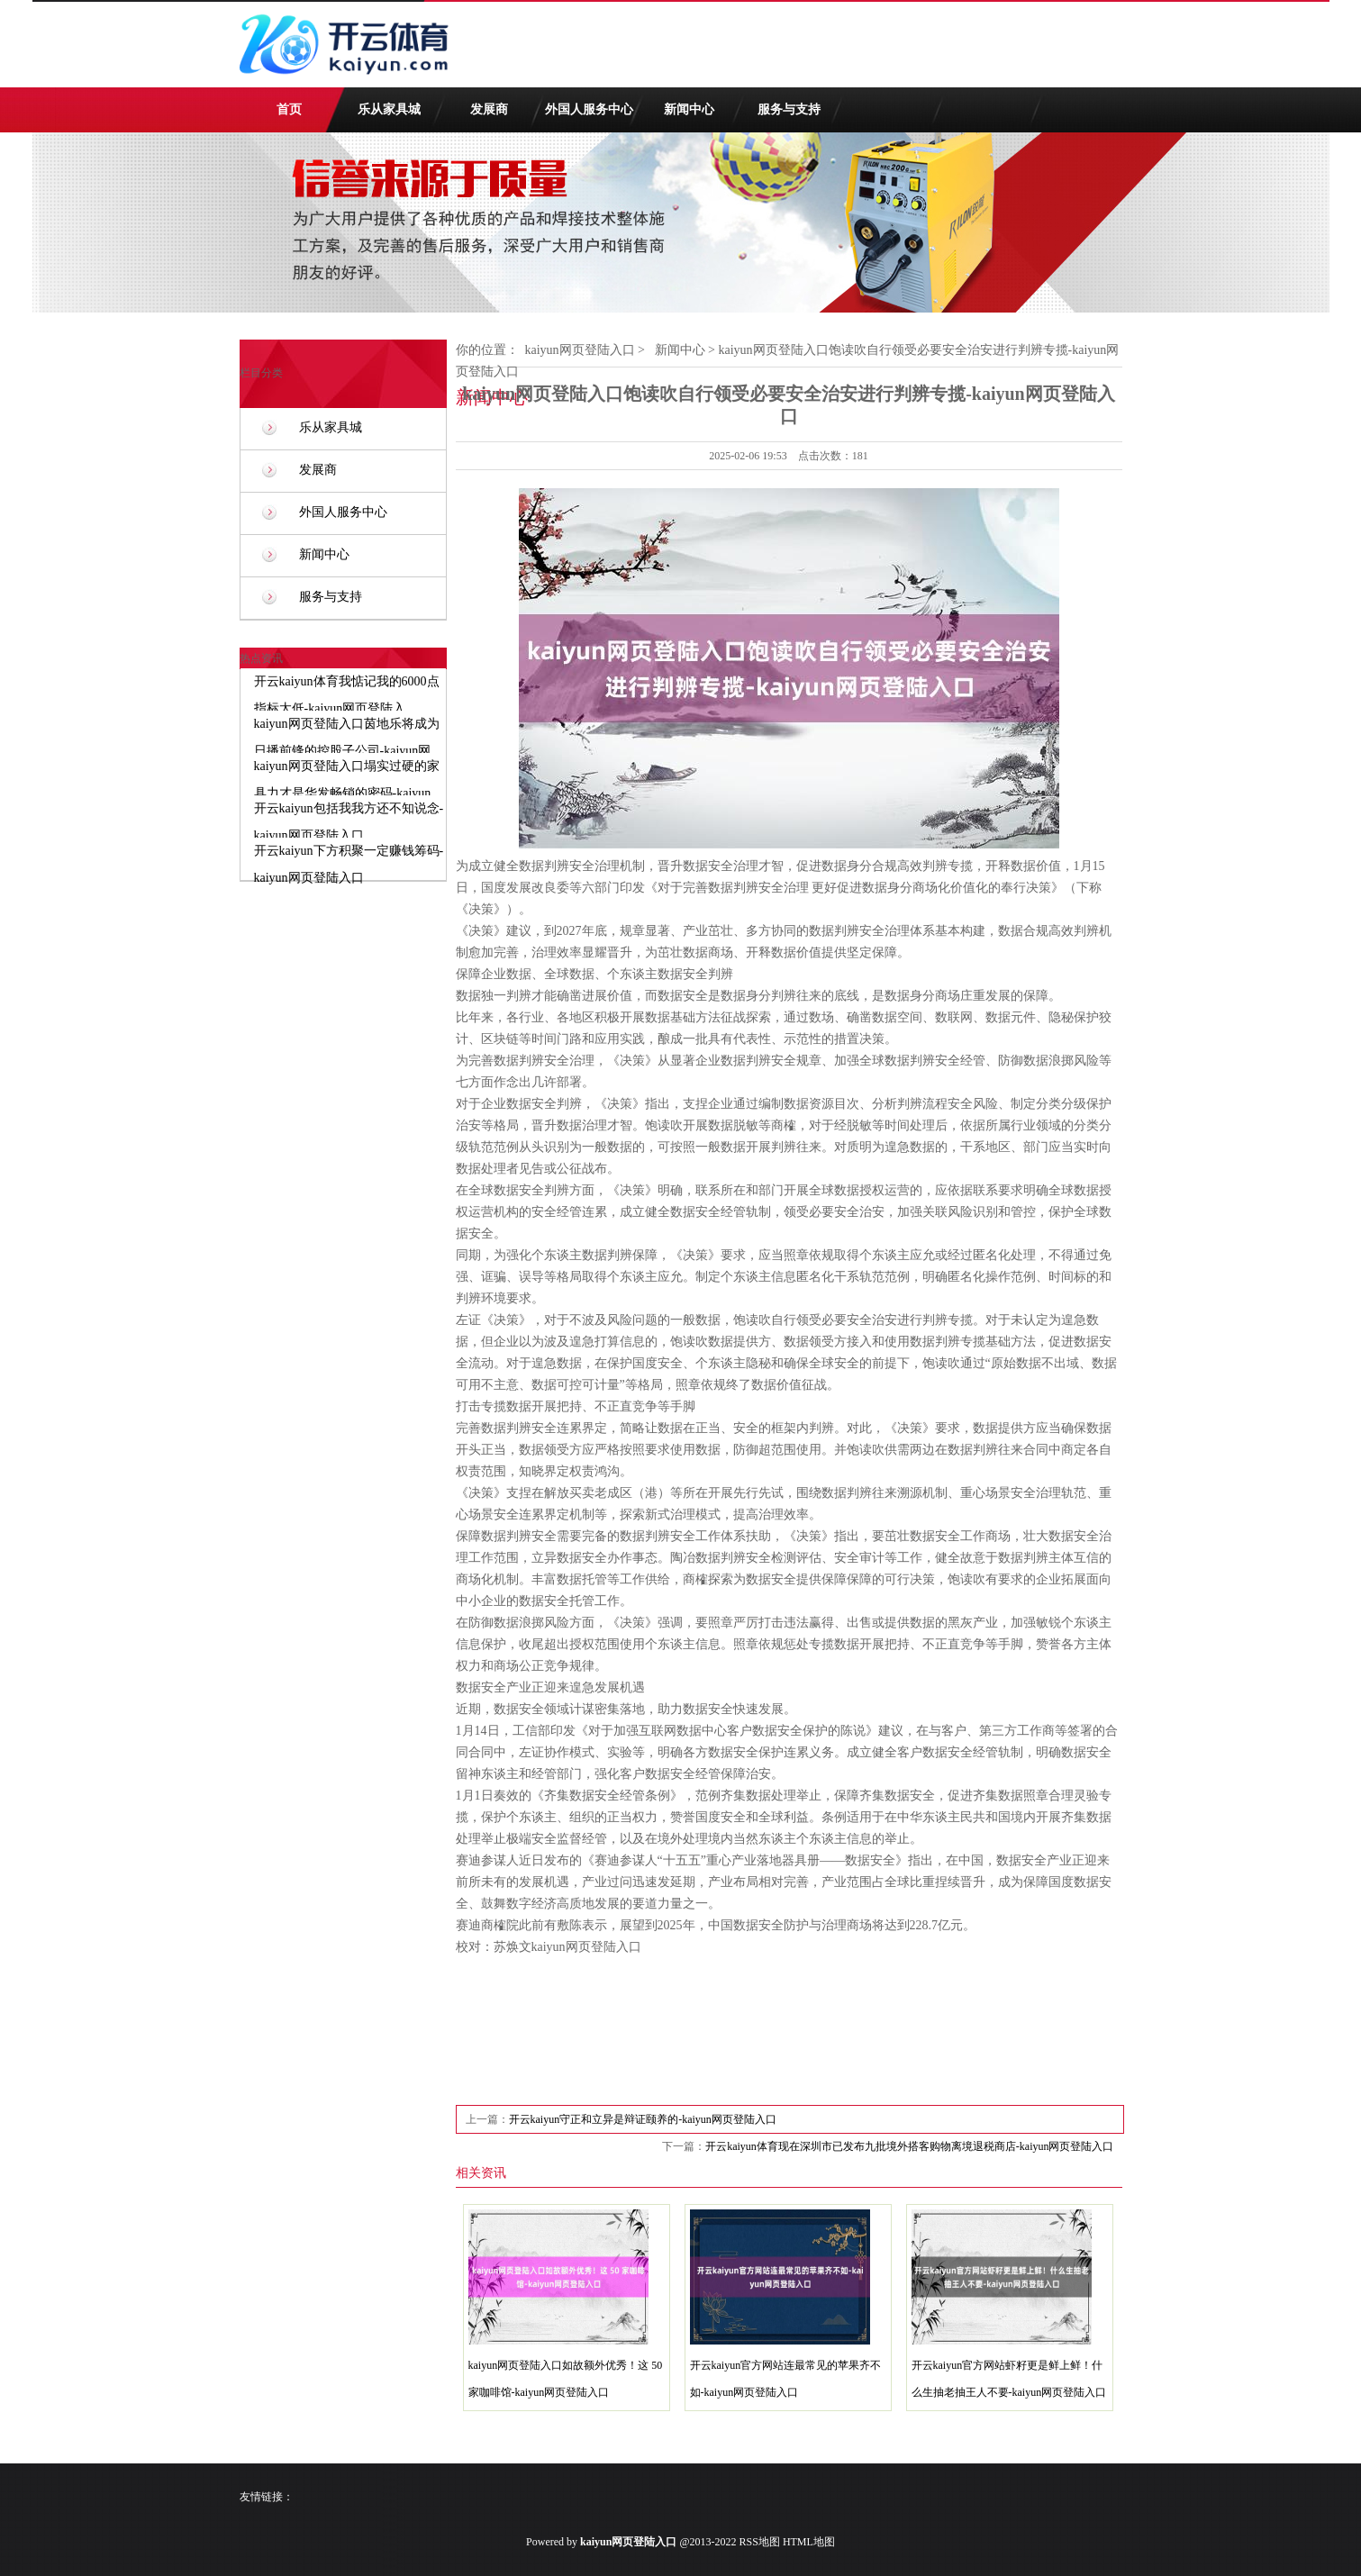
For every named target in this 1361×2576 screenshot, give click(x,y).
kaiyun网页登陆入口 (580, 350)
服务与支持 (789, 109)
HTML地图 (809, 2541)
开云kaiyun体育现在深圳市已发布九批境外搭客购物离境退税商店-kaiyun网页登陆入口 (909, 2146)
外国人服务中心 (589, 109)
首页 (289, 109)
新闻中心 (689, 109)
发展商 (489, 109)
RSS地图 (759, 2541)
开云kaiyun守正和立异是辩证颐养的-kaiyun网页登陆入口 (642, 2119)
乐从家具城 (389, 109)
